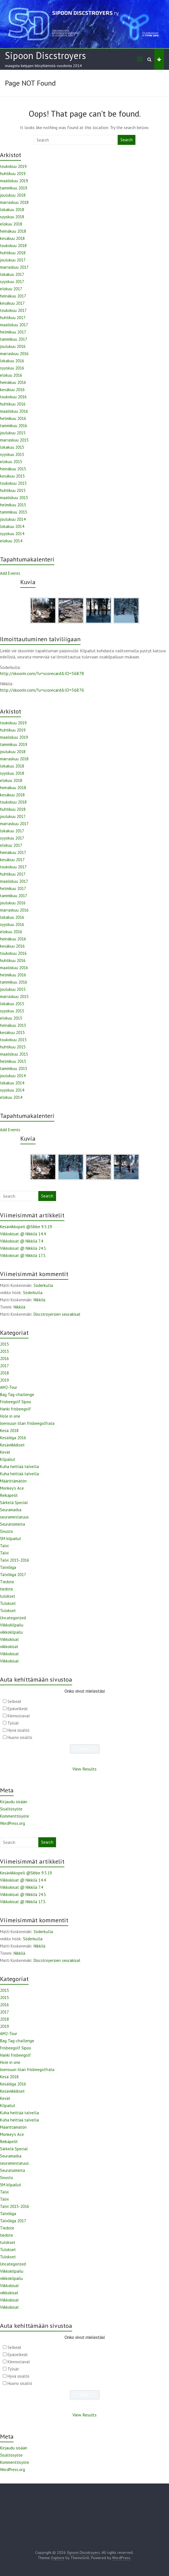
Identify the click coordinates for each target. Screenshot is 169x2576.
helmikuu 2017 (13, 332)
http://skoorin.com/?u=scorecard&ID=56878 (42, 673)
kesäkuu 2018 (12, 238)
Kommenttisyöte (14, 1816)
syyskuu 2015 (12, 454)
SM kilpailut (10, 1538)
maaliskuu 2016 (14, 411)
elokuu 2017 (11, 288)
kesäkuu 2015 (12, 476)
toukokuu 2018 (13, 245)
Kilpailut (7, 1459)
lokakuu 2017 (12, 274)
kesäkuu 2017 (12, 303)
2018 (4, 1373)
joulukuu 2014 (13, 519)
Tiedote (7, 1581)
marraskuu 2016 (14, 353)
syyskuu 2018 (12, 216)
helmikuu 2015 (13, 504)
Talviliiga (8, 1567)
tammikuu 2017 (13, 339)
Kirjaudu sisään (13, 1801)
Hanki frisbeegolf (15, 1409)
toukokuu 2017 (13, 310)
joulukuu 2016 (13, 346)
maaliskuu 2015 (14, 497)
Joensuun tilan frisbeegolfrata (27, 1423)
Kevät (5, 1452)
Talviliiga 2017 (13, 1574)
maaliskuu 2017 (14, 324)
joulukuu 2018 (13, 195)
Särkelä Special (14, 1502)
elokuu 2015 (11, 461)
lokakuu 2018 (12, 209)
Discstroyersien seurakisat (57, 1314)
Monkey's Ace (12, 1488)
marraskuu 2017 (14, 267)
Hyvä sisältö (18, 1730)
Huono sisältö (19, 1737)
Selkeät (14, 1701)
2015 (4, 1344)
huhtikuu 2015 (13, 490)
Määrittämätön (13, 1481)
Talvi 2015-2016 (14, 1560)
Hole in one (10, 1416)
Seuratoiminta (12, 1524)
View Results (84, 1769)
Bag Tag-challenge (17, 1394)
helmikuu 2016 (13, 418)
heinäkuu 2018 (13, 231)
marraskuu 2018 (14, 202)
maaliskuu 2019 (14, 180)
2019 (4, 1380)
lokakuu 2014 (12, 526)
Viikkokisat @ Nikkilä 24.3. (23, 1248)
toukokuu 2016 (13, 396)
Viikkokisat (9, 1639)
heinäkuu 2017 (13, 296)
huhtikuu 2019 (13, 173)
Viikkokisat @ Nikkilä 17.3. (23, 1255)
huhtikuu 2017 (13, 317)
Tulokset (8, 1603)
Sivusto (6, 1531)
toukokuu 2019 (13, 166)
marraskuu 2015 (14, 440)
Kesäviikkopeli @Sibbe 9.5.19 (26, 1226)
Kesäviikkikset (12, 1445)
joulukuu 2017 (13, 260)
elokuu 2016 (11, 375)
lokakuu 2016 (12, 360)
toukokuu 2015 (13, 483)
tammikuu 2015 (13, 512)
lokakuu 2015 (12, 447)
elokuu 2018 (11, 224)
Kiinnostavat (18, 1715)
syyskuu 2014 (12, 533)
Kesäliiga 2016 (13, 1437)
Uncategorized (13, 1617)
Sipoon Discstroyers (45, 55)
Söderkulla (43, 1285)
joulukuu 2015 (13, 432)
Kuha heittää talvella (19, 1466)
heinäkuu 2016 (13, 382)
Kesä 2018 (9, 1430)
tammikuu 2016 (13, 425)
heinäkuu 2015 (13, 468)
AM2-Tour (8, 1387)
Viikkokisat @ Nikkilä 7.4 (21, 1241)
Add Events (10, 573)
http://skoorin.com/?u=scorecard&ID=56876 (42, 690)
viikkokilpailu (11, 1632)
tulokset (7, 1596)
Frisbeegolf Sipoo (15, 1401)
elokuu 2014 (11, 540)
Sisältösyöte (11, 1809)
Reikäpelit (9, 1495)
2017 (4, 1365)
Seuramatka (10, 1509)
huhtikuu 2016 (13, 404)
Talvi (4, 1545)
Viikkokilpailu (11, 1625)
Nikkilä (39, 1299)
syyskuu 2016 (12, 368)
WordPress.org (12, 1823)
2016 (4, 1358)
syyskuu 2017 (12, 281)
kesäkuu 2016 (12, 389)
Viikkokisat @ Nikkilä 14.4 (23, 1233)
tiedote (6, 1589)
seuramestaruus (14, 1517)
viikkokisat (9, 1646)
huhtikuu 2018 (13, 252)
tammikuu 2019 (13, 188)
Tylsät (13, 1723)
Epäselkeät (17, 1708)
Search (126, 139)
